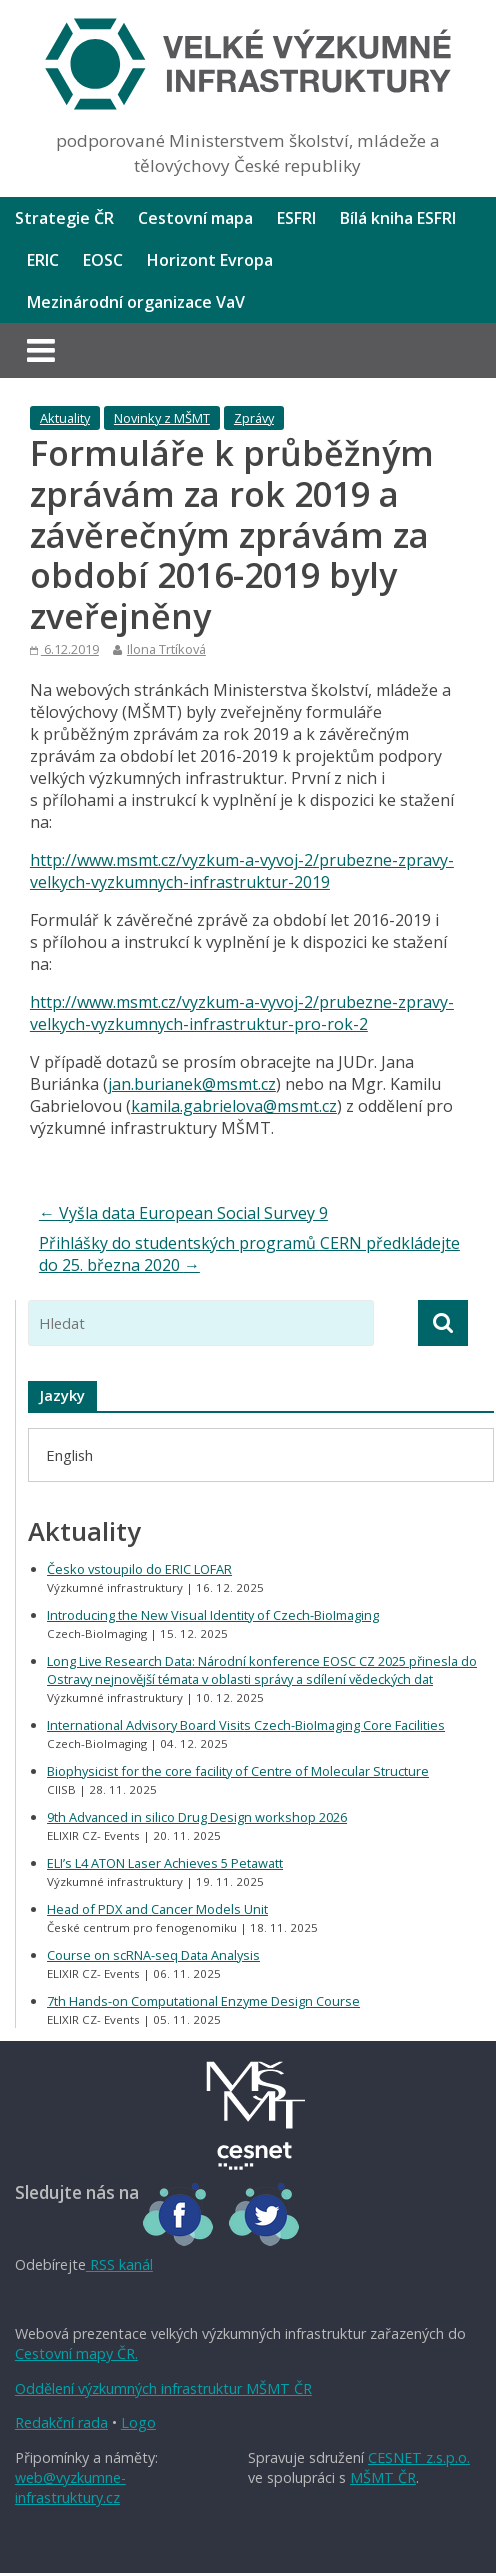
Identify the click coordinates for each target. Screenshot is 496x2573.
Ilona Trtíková (166, 649)
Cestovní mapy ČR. (76, 2353)
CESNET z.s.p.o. (419, 2457)
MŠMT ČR (383, 2477)
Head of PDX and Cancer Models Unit (157, 1909)
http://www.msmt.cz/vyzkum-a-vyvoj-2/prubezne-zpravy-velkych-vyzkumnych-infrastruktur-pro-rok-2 (242, 1013)
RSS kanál (119, 2264)
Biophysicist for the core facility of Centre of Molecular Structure (238, 1771)
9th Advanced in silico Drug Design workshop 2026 (197, 1817)
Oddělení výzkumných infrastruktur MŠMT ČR (163, 2388)
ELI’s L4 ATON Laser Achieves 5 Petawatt (165, 1863)
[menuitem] (69, 1454)
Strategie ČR (64, 218)
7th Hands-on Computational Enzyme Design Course (203, 2001)
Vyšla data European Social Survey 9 (183, 1213)
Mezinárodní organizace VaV (136, 302)
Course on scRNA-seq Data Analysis (153, 1955)
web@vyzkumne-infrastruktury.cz (70, 2487)
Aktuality (65, 418)
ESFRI (296, 218)
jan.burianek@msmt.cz (192, 1084)
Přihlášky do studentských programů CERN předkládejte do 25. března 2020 (249, 1254)
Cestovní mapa (195, 218)
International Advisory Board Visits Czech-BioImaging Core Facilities (246, 1725)
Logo (138, 2422)
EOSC (103, 260)
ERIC (43, 260)
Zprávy (254, 418)
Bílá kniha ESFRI (398, 218)
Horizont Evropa (210, 260)
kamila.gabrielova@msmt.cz (234, 1106)
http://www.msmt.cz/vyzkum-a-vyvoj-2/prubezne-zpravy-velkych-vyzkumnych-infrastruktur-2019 (242, 871)
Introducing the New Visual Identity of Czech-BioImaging (213, 1615)
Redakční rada (61, 2422)
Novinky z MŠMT (162, 418)
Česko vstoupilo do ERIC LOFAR (139, 1569)
